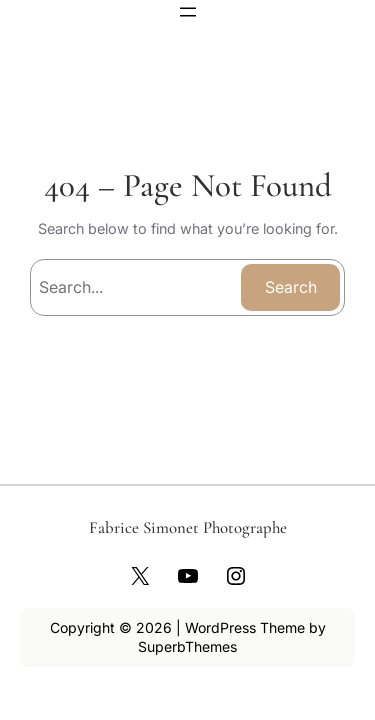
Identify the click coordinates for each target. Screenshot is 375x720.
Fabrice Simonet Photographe (188, 527)
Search (291, 287)
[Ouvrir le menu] (188, 12)
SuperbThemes (187, 646)
